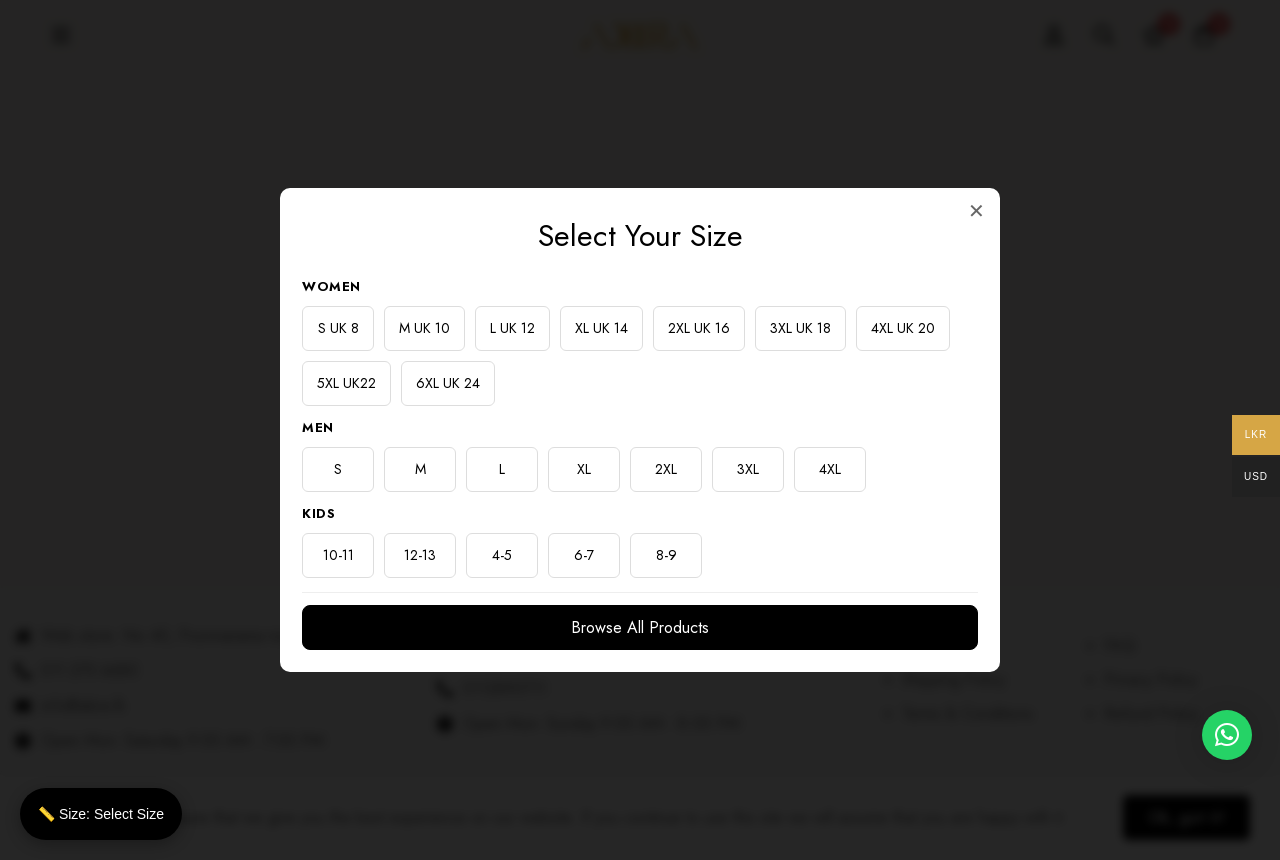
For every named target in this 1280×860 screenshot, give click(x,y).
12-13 (420, 555)
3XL (748, 469)
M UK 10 (424, 328)
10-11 (338, 555)
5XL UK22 (346, 383)
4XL (830, 469)
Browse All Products (640, 627)
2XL (666, 469)
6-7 (584, 555)
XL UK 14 (601, 328)
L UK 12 (512, 328)
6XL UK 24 (448, 383)
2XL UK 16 (699, 328)
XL (584, 469)
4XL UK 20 (903, 328)
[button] (1227, 735)
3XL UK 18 (800, 328)
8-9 (666, 555)
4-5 (502, 555)
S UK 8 (338, 328)
